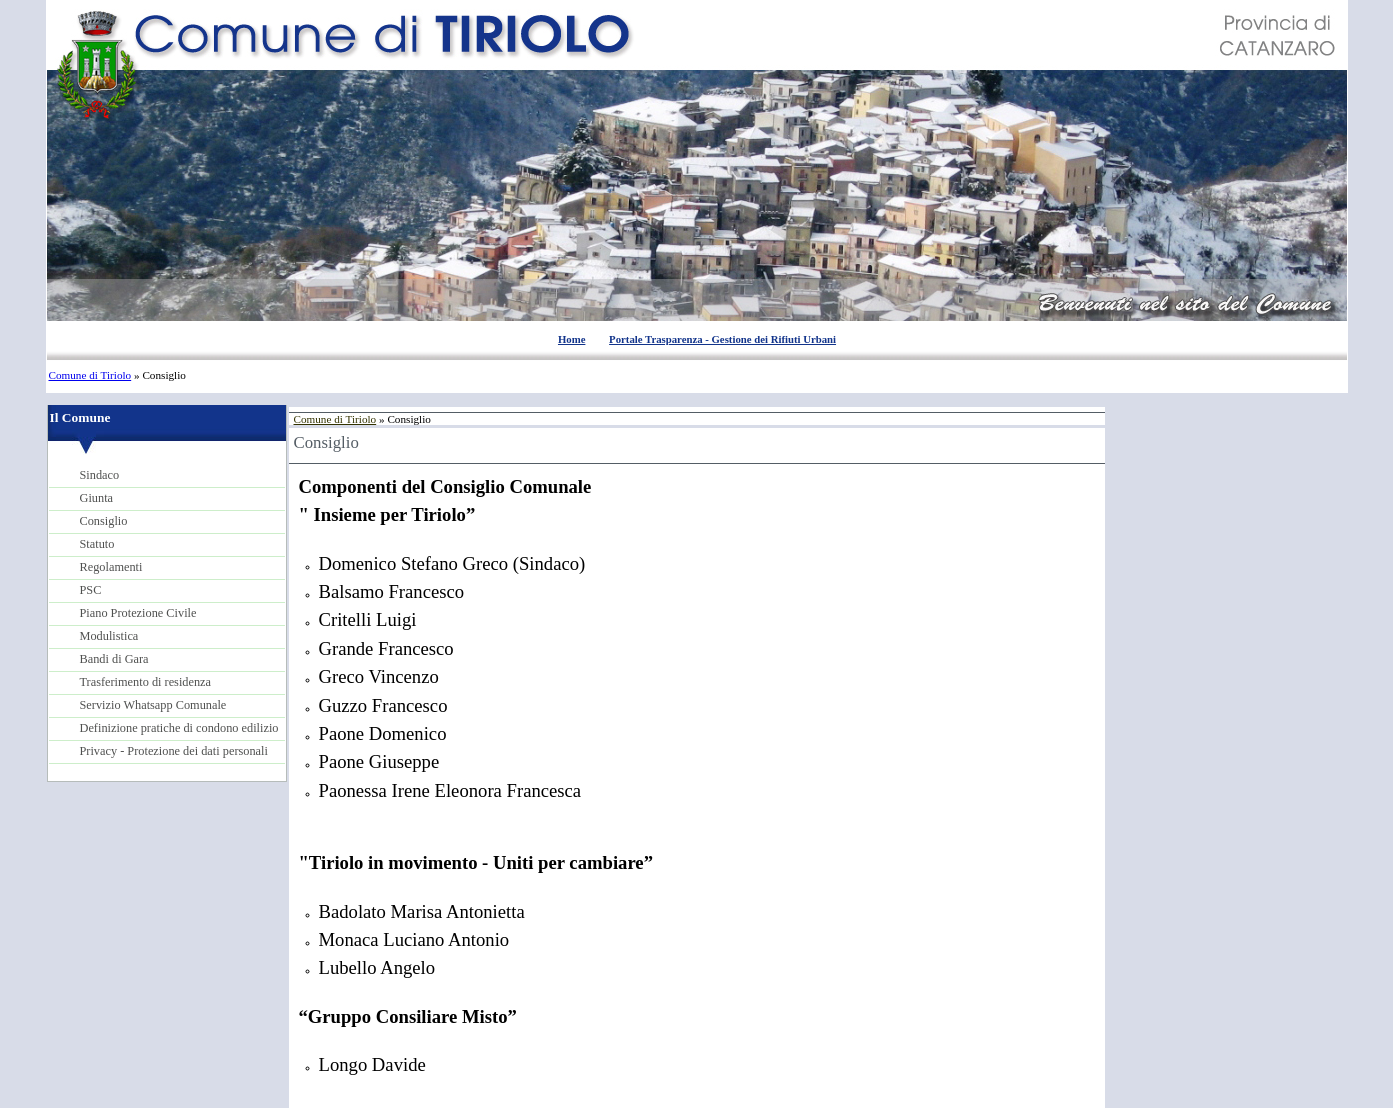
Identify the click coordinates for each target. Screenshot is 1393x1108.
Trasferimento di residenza (146, 682)
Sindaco (100, 475)
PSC (91, 590)
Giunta (97, 498)
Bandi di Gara (114, 659)
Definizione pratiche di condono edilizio (179, 728)
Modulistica (109, 636)
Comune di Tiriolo (90, 375)
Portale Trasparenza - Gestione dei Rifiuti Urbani (722, 339)
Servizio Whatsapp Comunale (153, 705)
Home (571, 339)
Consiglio (104, 521)
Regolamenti (111, 567)
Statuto (97, 544)
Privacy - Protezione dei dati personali (174, 751)
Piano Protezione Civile (138, 613)
